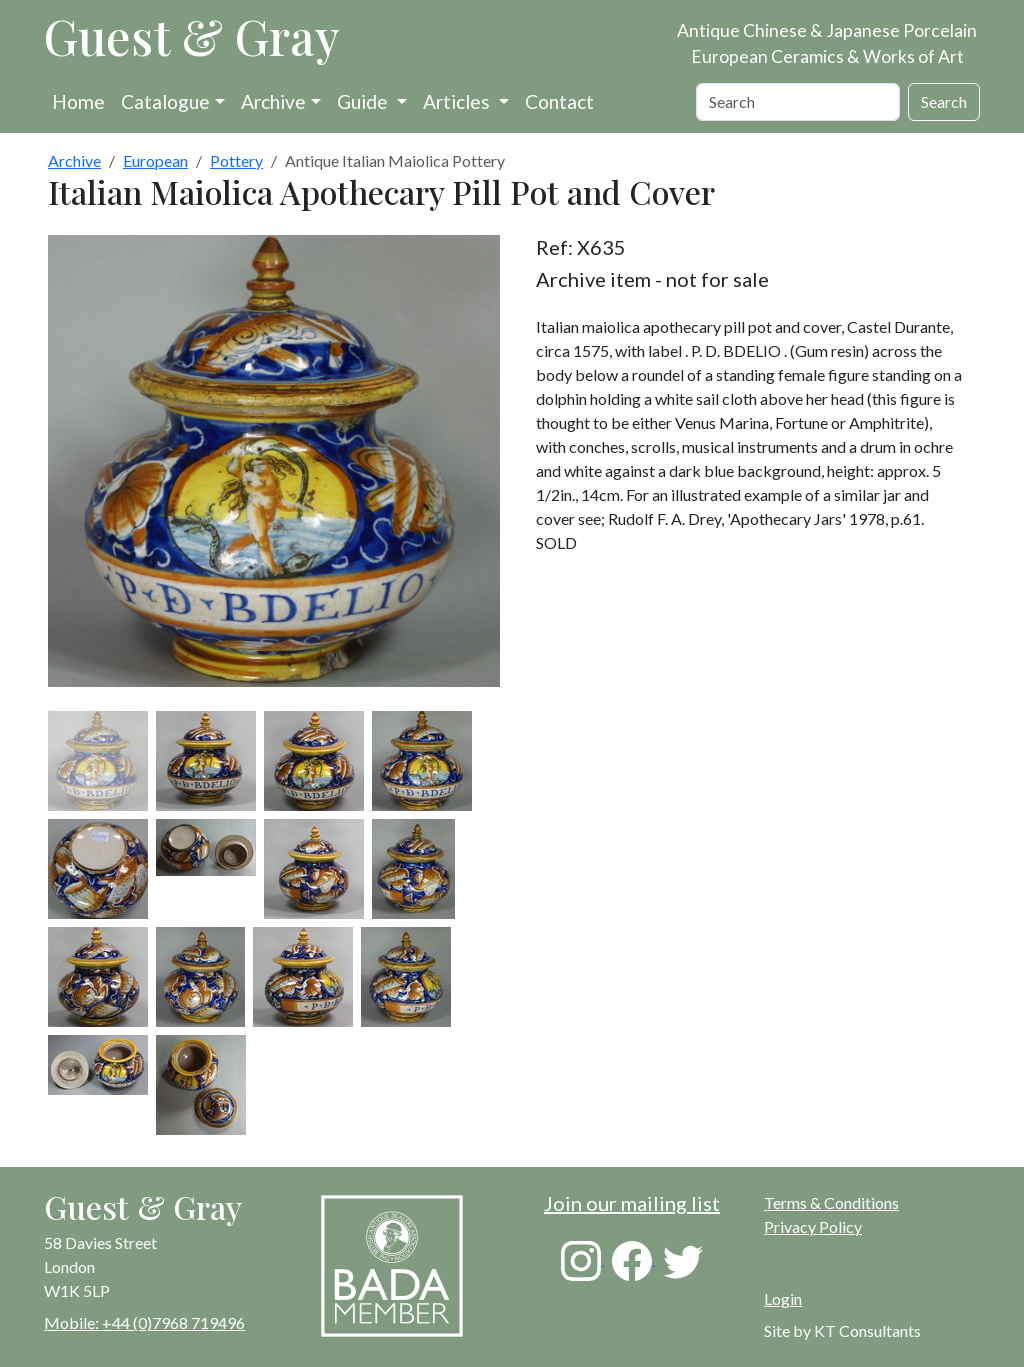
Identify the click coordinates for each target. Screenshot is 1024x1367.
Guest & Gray (192, 36)
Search (944, 101)
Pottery (236, 160)
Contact (559, 101)
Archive (273, 101)
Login (783, 1298)
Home (78, 101)
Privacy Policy (813, 1226)
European (155, 160)
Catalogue (165, 101)
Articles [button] (458, 101)
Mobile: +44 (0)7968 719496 (144, 1322)
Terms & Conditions (831, 1202)
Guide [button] (364, 101)
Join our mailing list (632, 1203)
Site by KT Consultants (842, 1330)
